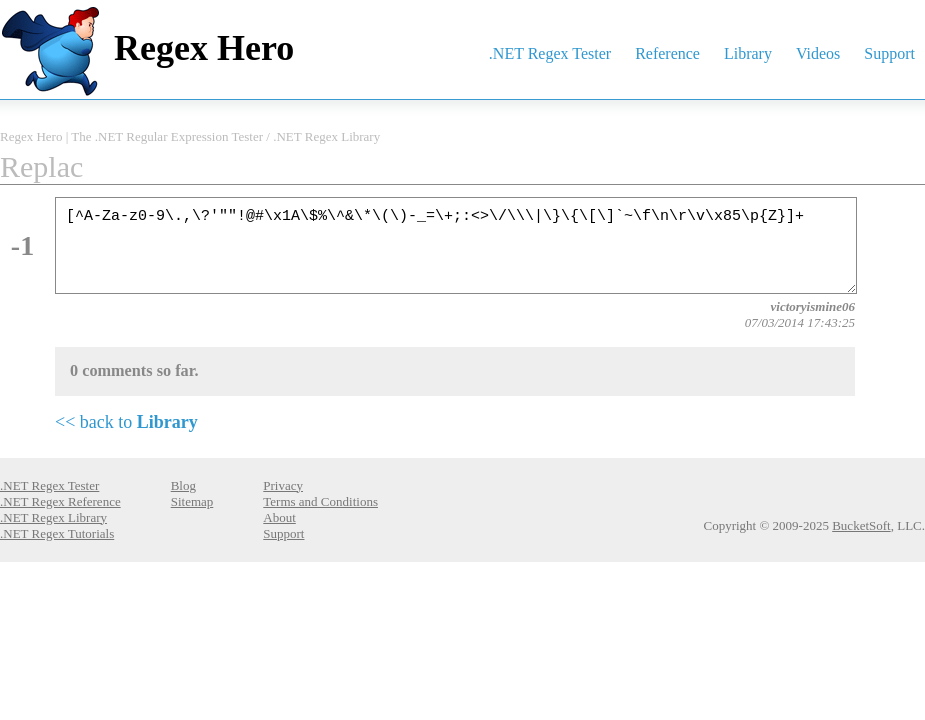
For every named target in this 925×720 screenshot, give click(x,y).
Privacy (283, 485)
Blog (183, 485)
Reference (667, 53)
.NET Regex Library (326, 136)
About (279, 517)
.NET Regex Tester (550, 53)
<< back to (126, 422)
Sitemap (192, 501)
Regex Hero (204, 48)
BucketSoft (861, 525)
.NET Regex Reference (60, 501)
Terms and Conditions (320, 501)
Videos (818, 53)
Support (889, 53)
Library (748, 53)
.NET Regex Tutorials (57, 533)
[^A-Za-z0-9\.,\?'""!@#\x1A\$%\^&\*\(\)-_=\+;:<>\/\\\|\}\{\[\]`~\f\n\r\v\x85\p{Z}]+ (456, 245)
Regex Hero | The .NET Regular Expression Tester (131, 136)
